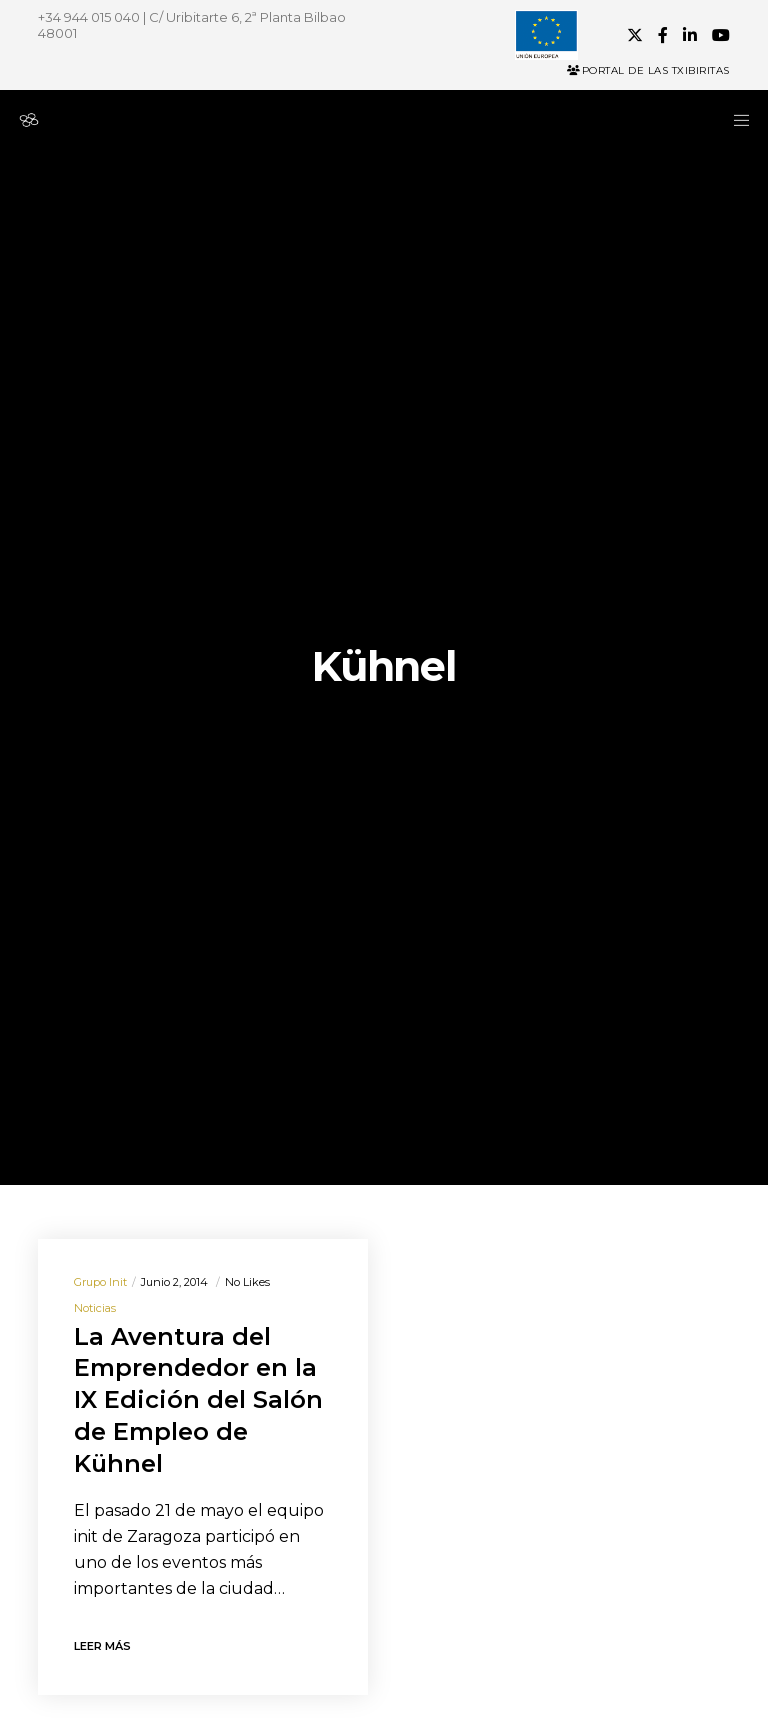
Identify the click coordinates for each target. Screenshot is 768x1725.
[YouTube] (721, 35)
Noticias (95, 1308)
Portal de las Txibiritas (648, 70)
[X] (635, 35)
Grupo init (100, 1282)
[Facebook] (663, 35)
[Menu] (735, 120)
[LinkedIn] (690, 35)
